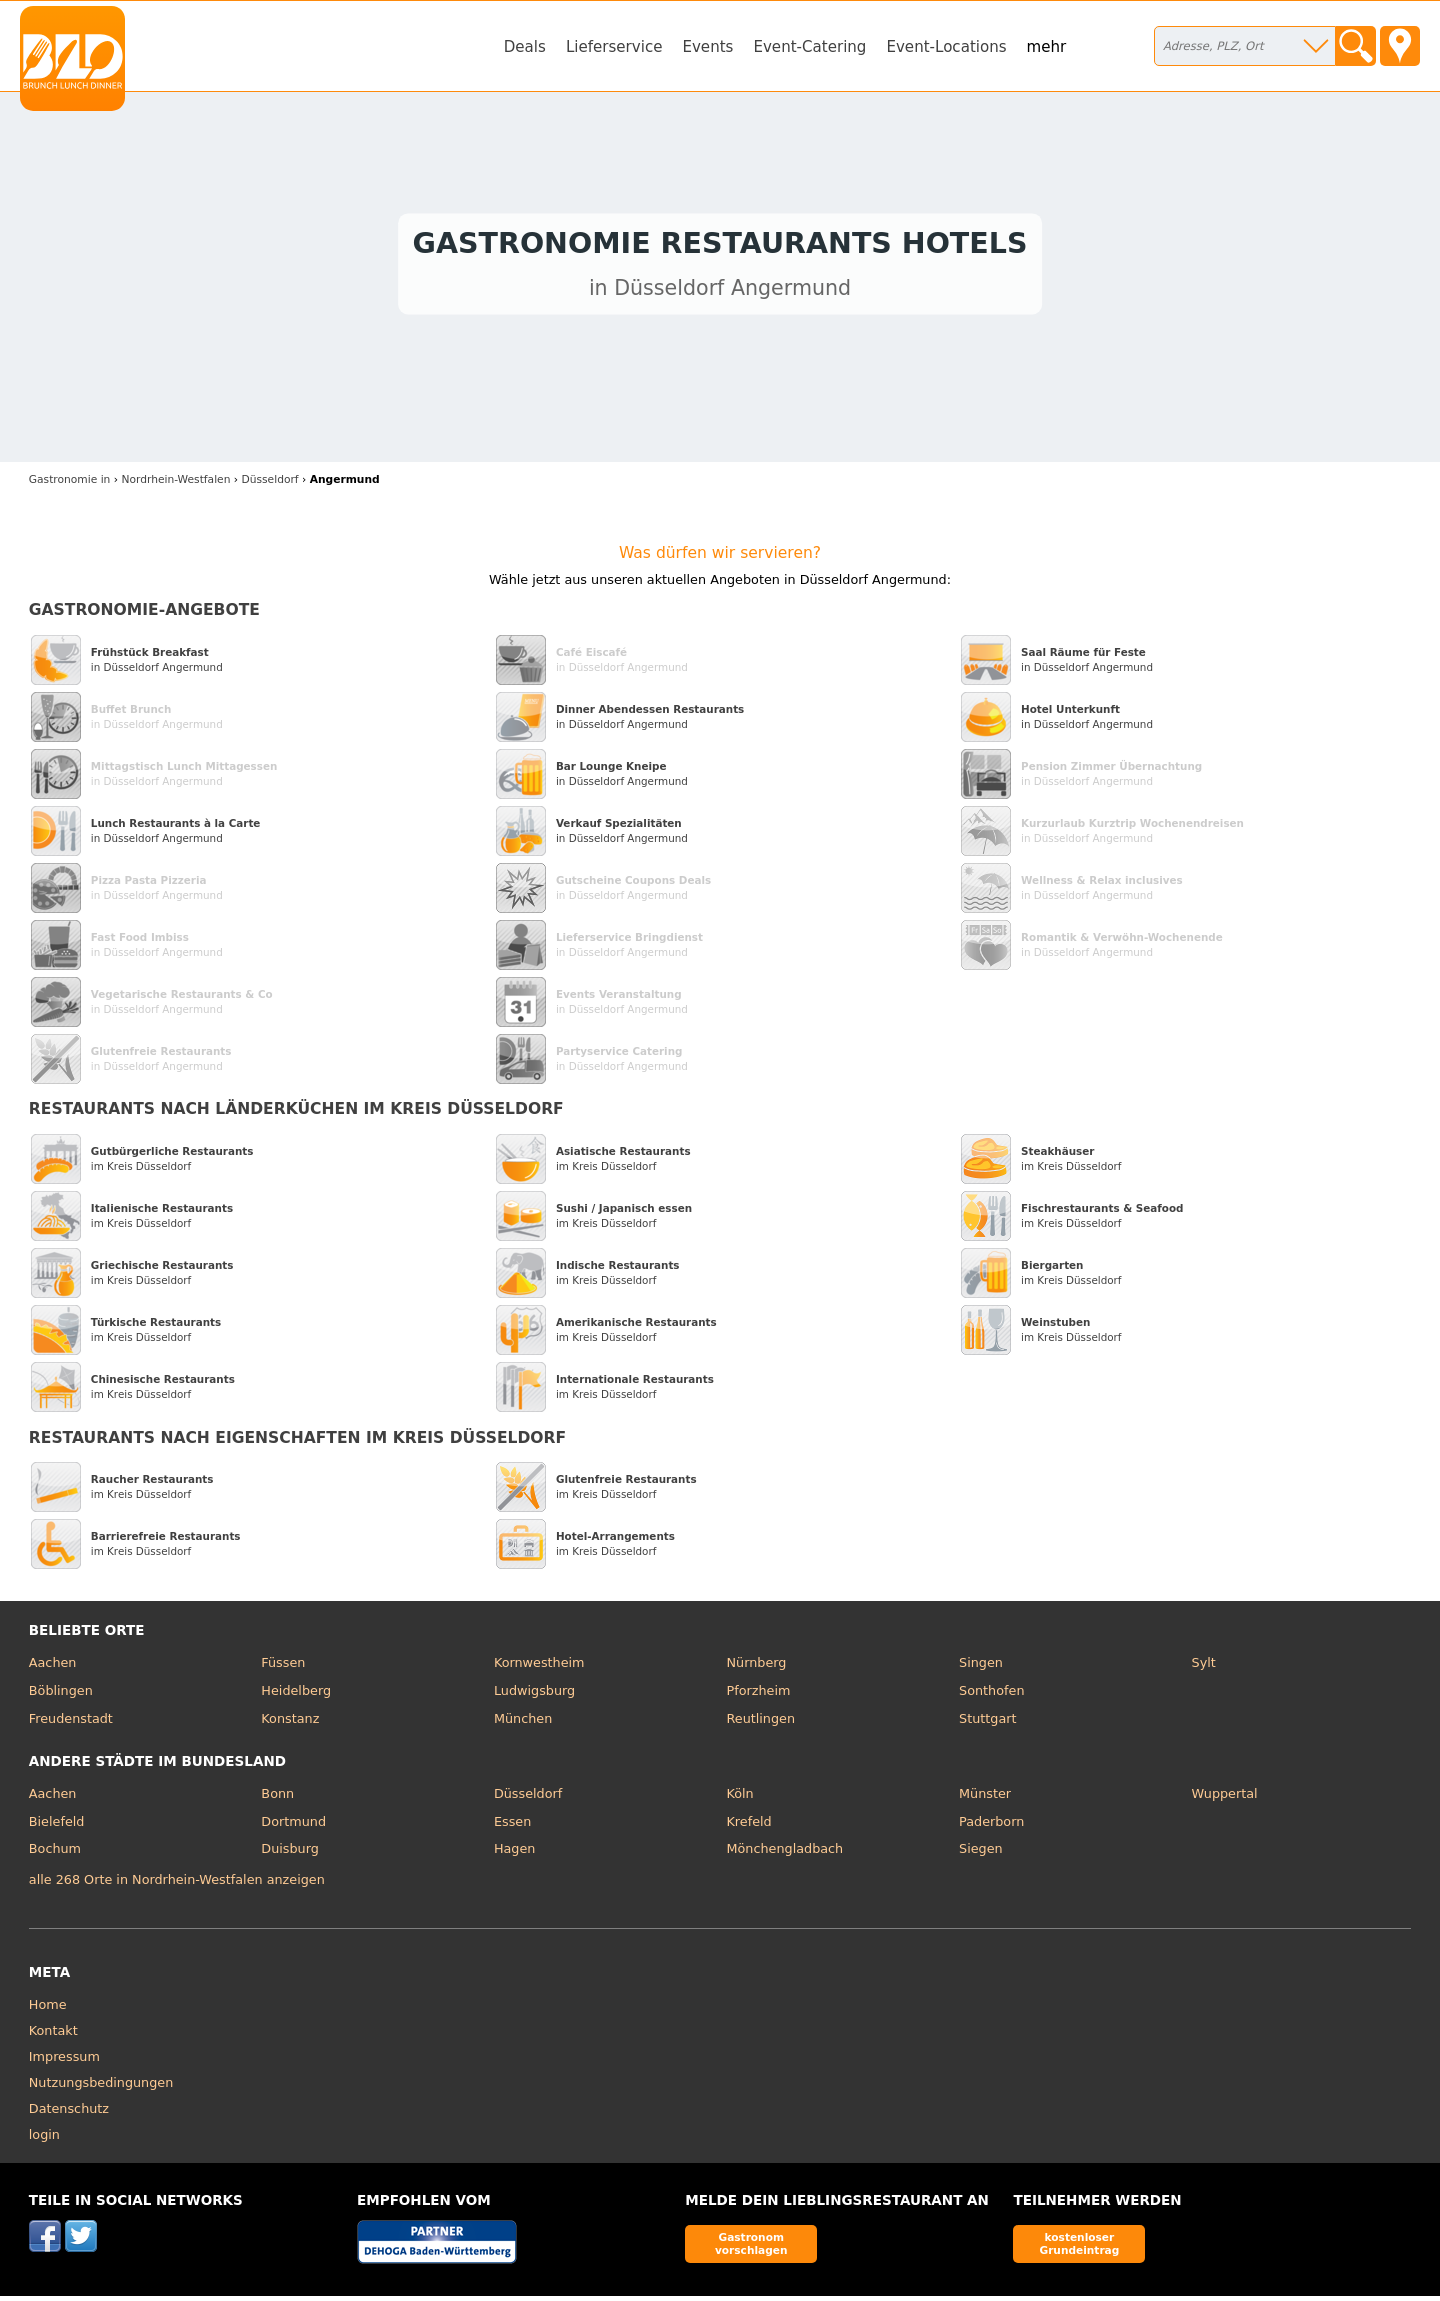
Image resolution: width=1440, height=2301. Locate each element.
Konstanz (290, 1722)
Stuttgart (987, 1722)
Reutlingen (760, 1722)
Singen (981, 1667)
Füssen (283, 1667)
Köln (739, 1798)
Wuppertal (1225, 1798)
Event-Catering (809, 47)
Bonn (277, 1798)
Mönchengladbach (784, 1853)
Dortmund (293, 1825)
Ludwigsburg (534, 1695)
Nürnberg (756, 1667)
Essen (512, 1825)
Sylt (1204, 1667)
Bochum (55, 1853)
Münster (985, 1798)
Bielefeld (57, 1825)
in (70, 484)
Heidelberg (296, 1695)
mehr (1047, 47)
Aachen (53, 1667)
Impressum (64, 2060)
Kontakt (53, 2034)
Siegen (981, 1853)
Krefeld (748, 1825)
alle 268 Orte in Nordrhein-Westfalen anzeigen (177, 1884)
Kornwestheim (539, 1667)
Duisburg (290, 1853)
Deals (525, 47)
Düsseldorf (528, 1798)
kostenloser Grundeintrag (1079, 2248)
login (44, 2138)
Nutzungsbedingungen (101, 2086)
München (523, 1722)
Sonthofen (991, 1695)
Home (48, 2008)
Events (707, 47)
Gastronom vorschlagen (751, 2248)
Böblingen (61, 1695)
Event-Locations (946, 47)
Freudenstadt (71, 1722)
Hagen (515, 1853)
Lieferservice (614, 47)
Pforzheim (758, 1695)
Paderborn (991, 1825)
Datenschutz (69, 2112)
